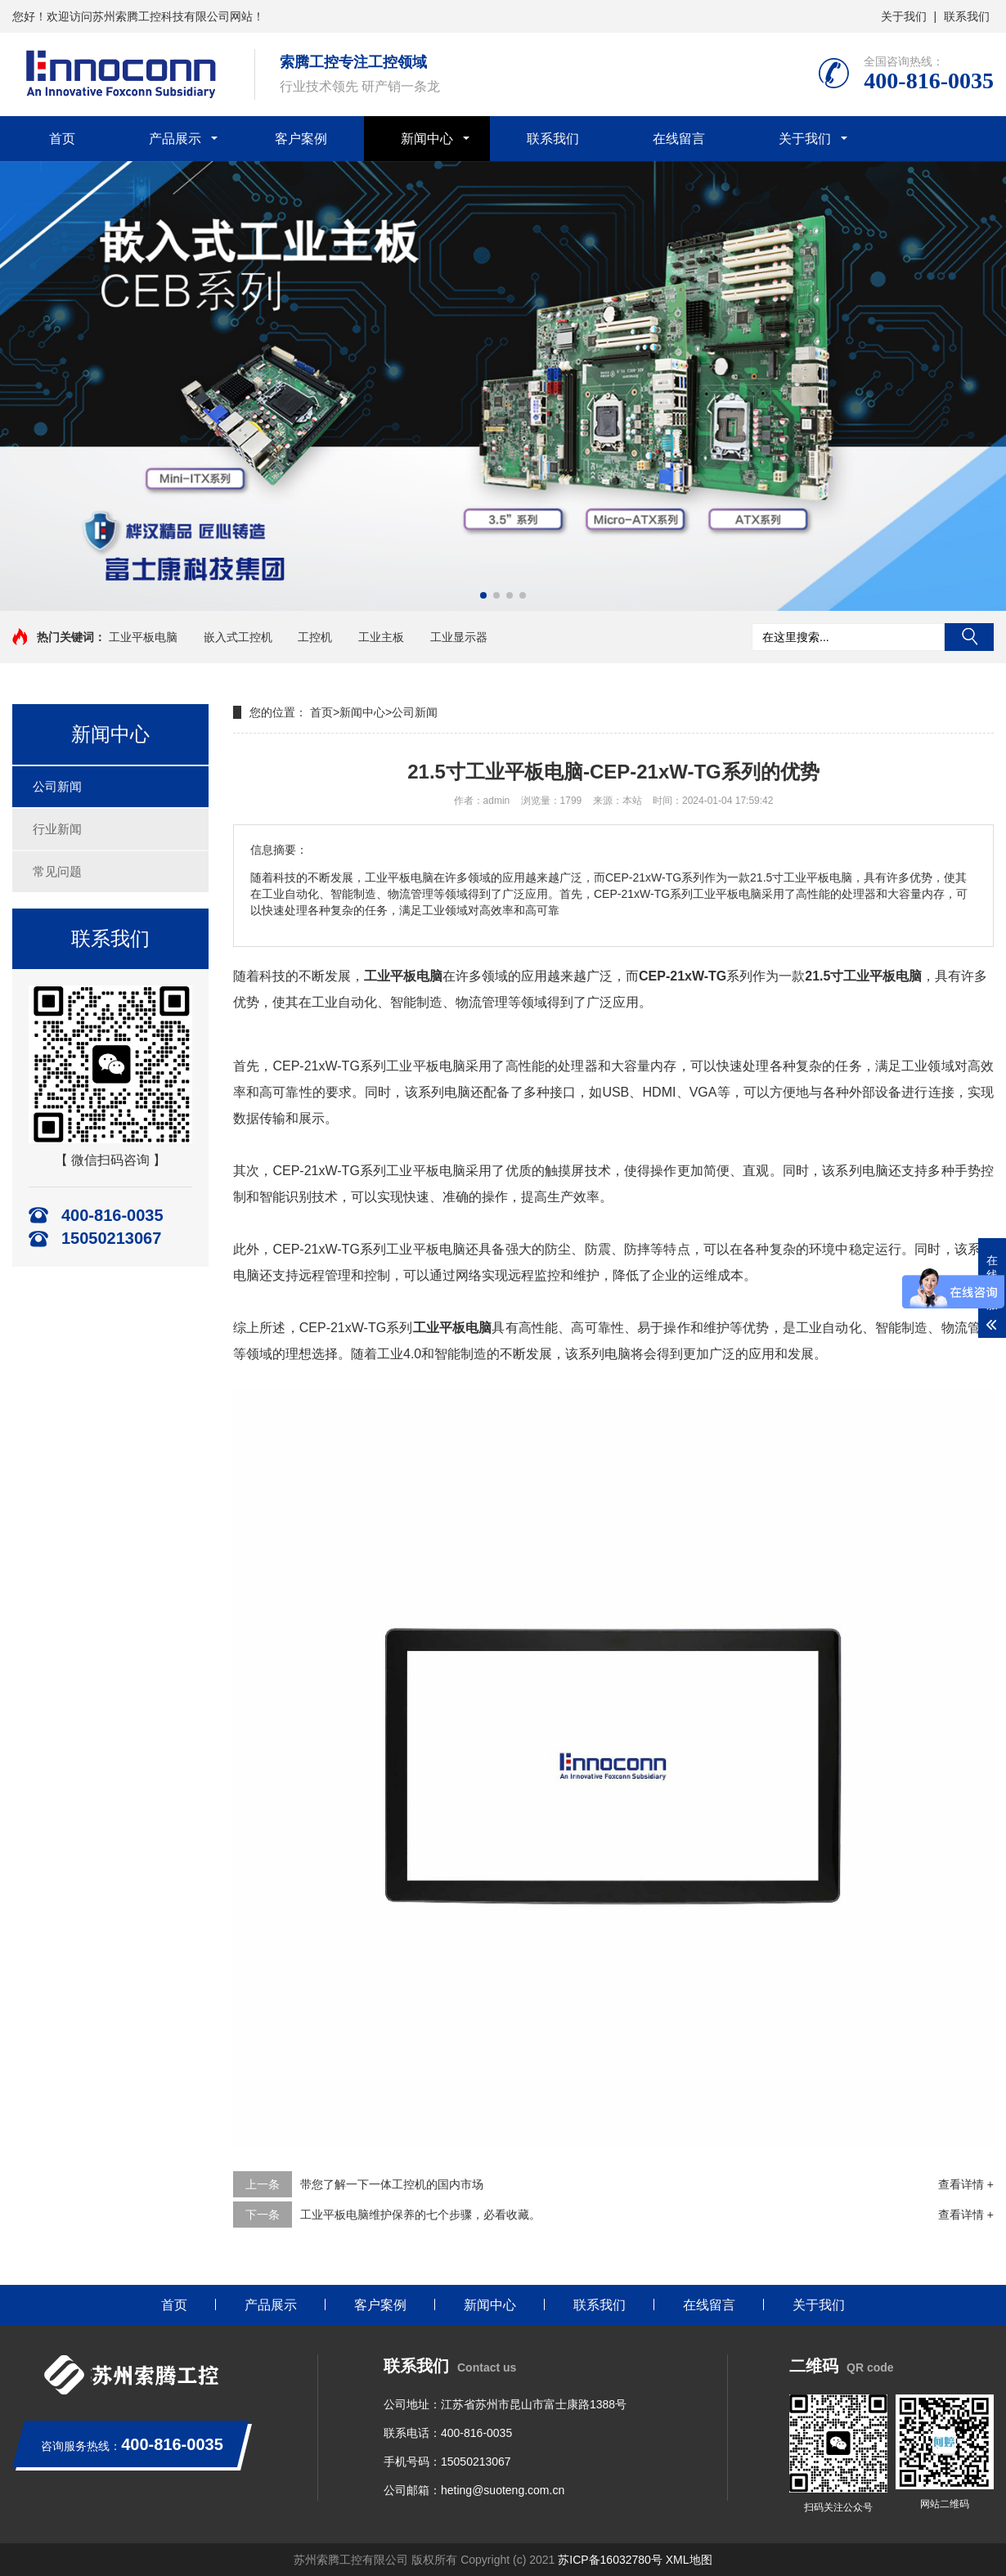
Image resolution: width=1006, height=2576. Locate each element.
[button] (483, 595)
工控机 (315, 637)
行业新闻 (57, 829)
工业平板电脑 (143, 637)
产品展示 (175, 139)
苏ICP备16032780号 (610, 2559)
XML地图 (689, 2559)
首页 (62, 139)
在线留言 (679, 139)
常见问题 (57, 871)
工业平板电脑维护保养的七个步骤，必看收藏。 (420, 2214)
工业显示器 (458, 637)
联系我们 (967, 16)
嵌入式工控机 (238, 637)
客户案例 (301, 139)
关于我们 (904, 16)
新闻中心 (427, 139)
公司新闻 (57, 786)
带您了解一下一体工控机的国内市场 (391, 2184)
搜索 (969, 637)
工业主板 (381, 637)
